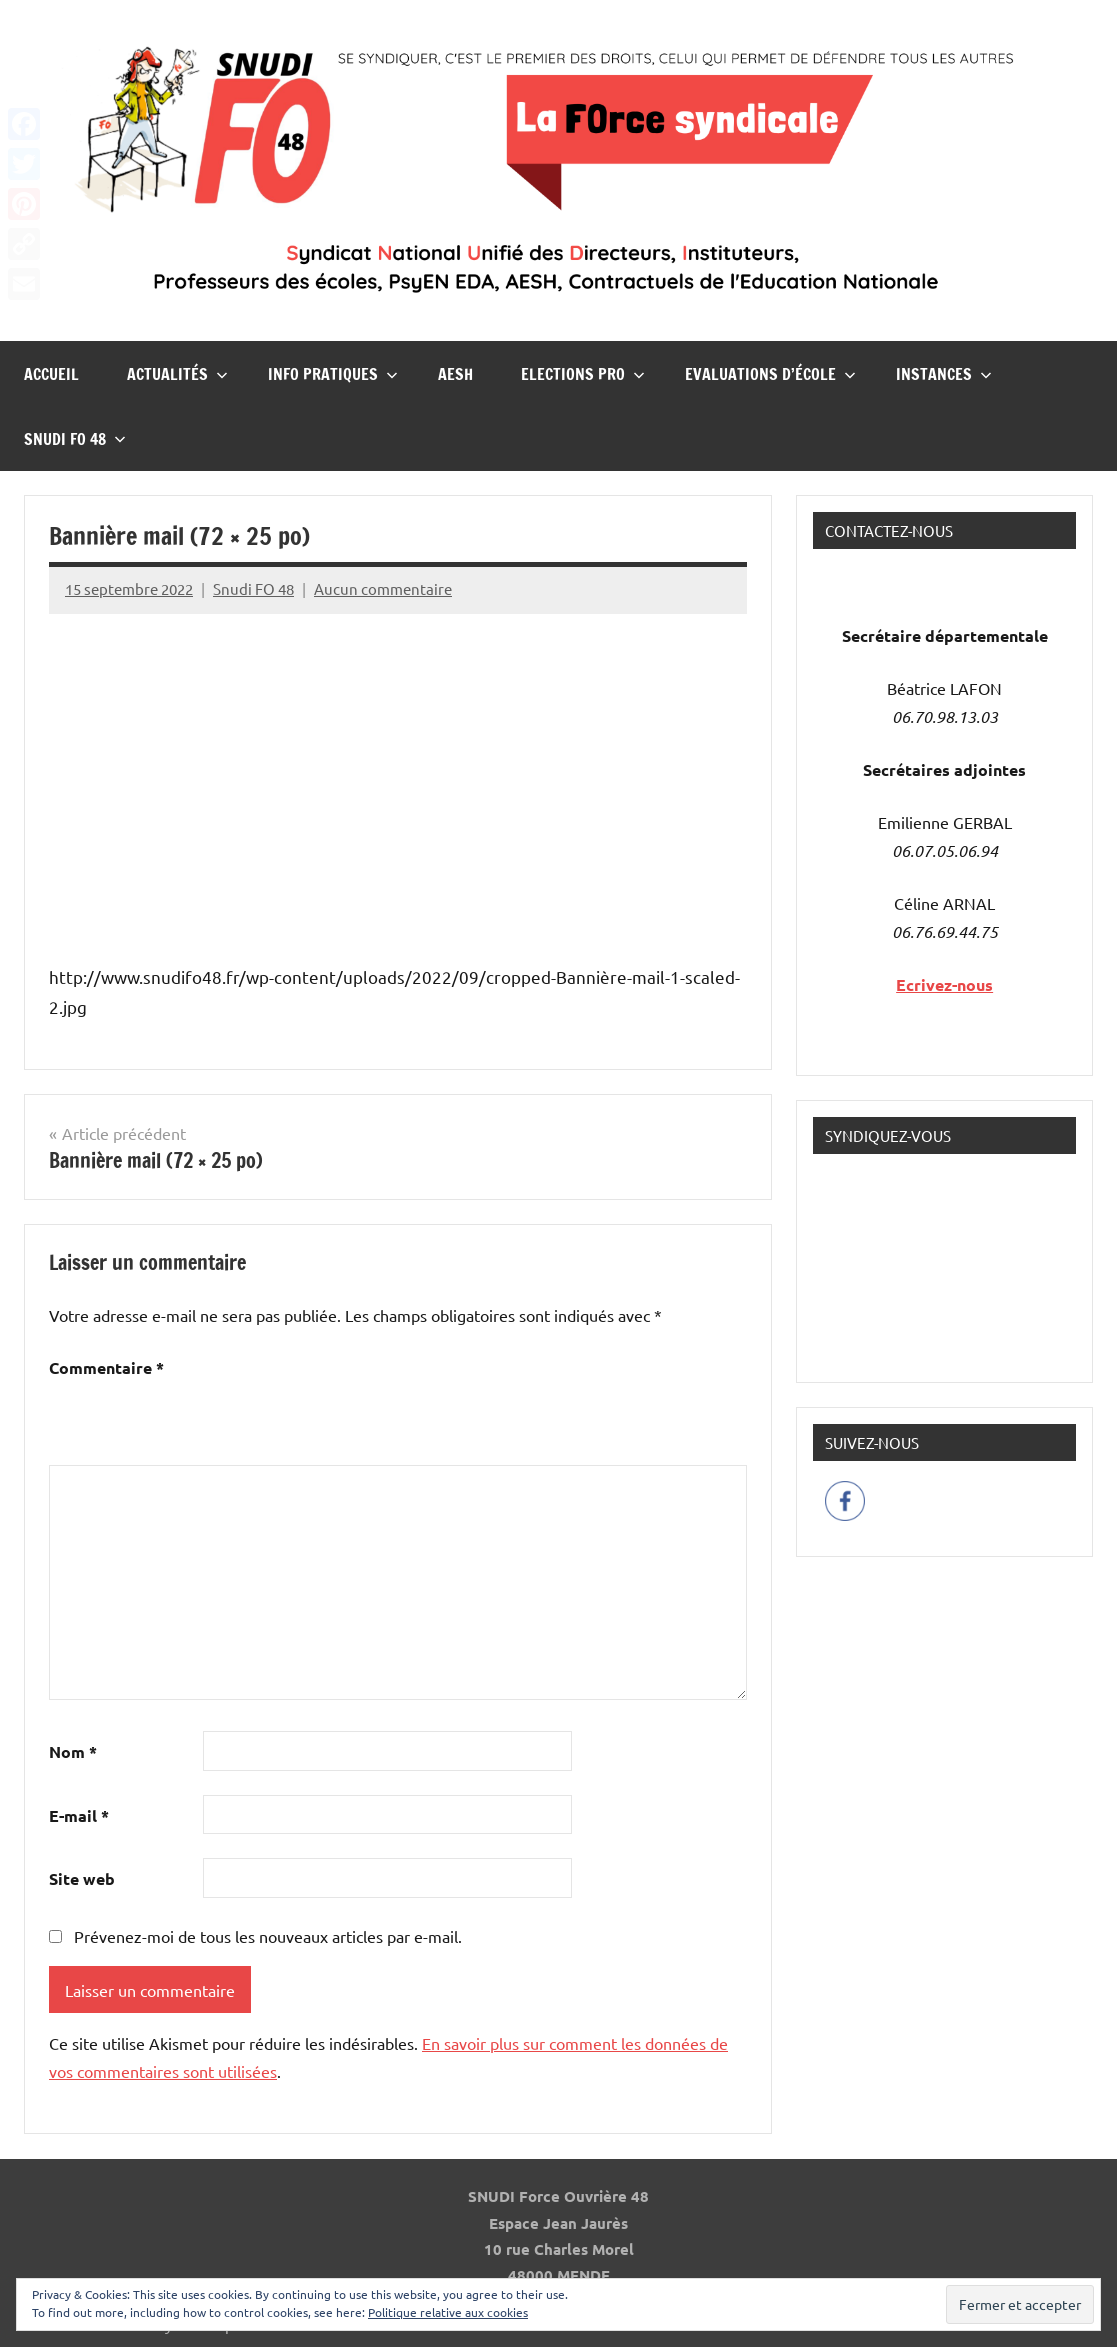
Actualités (177, 374)
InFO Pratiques (333, 374)
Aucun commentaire (383, 588)
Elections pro (583, 374)
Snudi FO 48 (75, 439)
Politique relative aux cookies (448, 2312)
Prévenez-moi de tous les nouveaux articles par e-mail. (268, 1936)
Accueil (51, 374)
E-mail (79, 1815)
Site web (82, 1878)
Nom (73, 1751)
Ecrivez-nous (944, 984)
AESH (455, 374)
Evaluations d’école (770, 374)
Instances (944, 374)
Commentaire (106, 1367)
